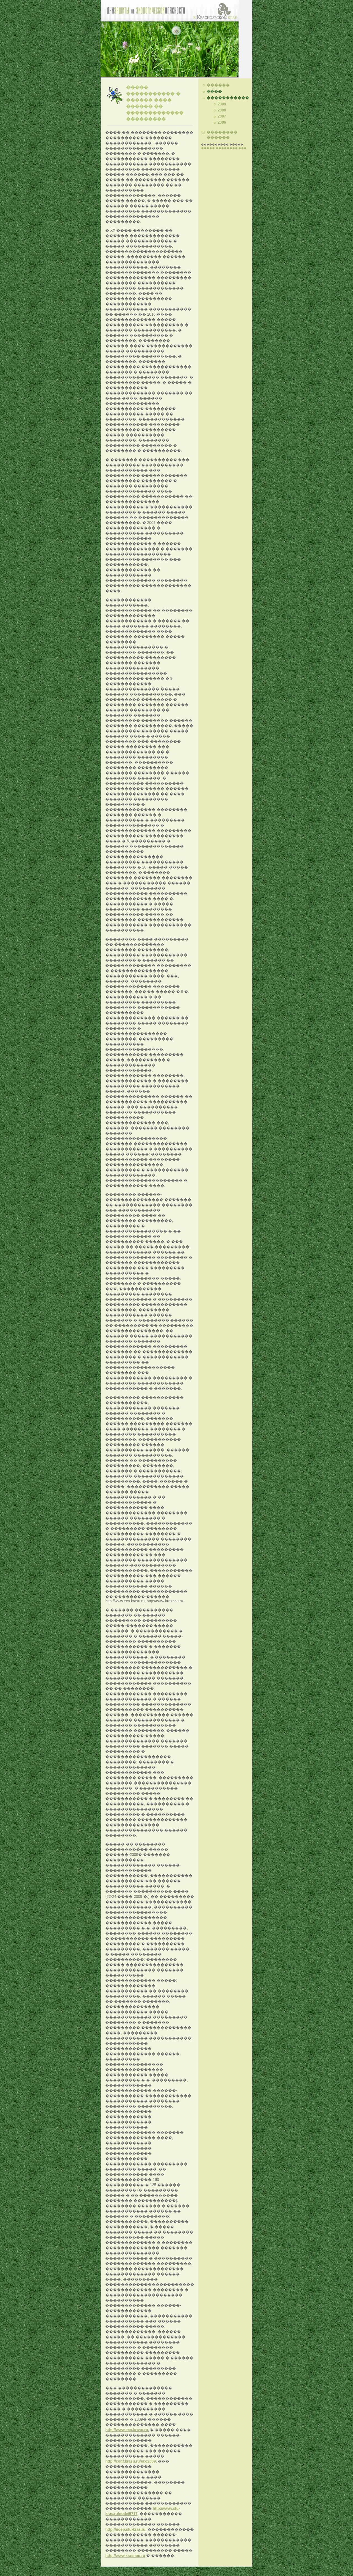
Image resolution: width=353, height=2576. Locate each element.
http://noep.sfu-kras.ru (125, 2529)
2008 (222, 110)
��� (242, 148)
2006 (222, 122)
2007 (222, 116)
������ (218, 85)
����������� (228, 98)
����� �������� (219, 148)
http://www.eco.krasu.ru (126, 2430)
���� (214, 91)
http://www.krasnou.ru (125, 2556)
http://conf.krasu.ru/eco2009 (130, 2461)
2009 (222, 104)
